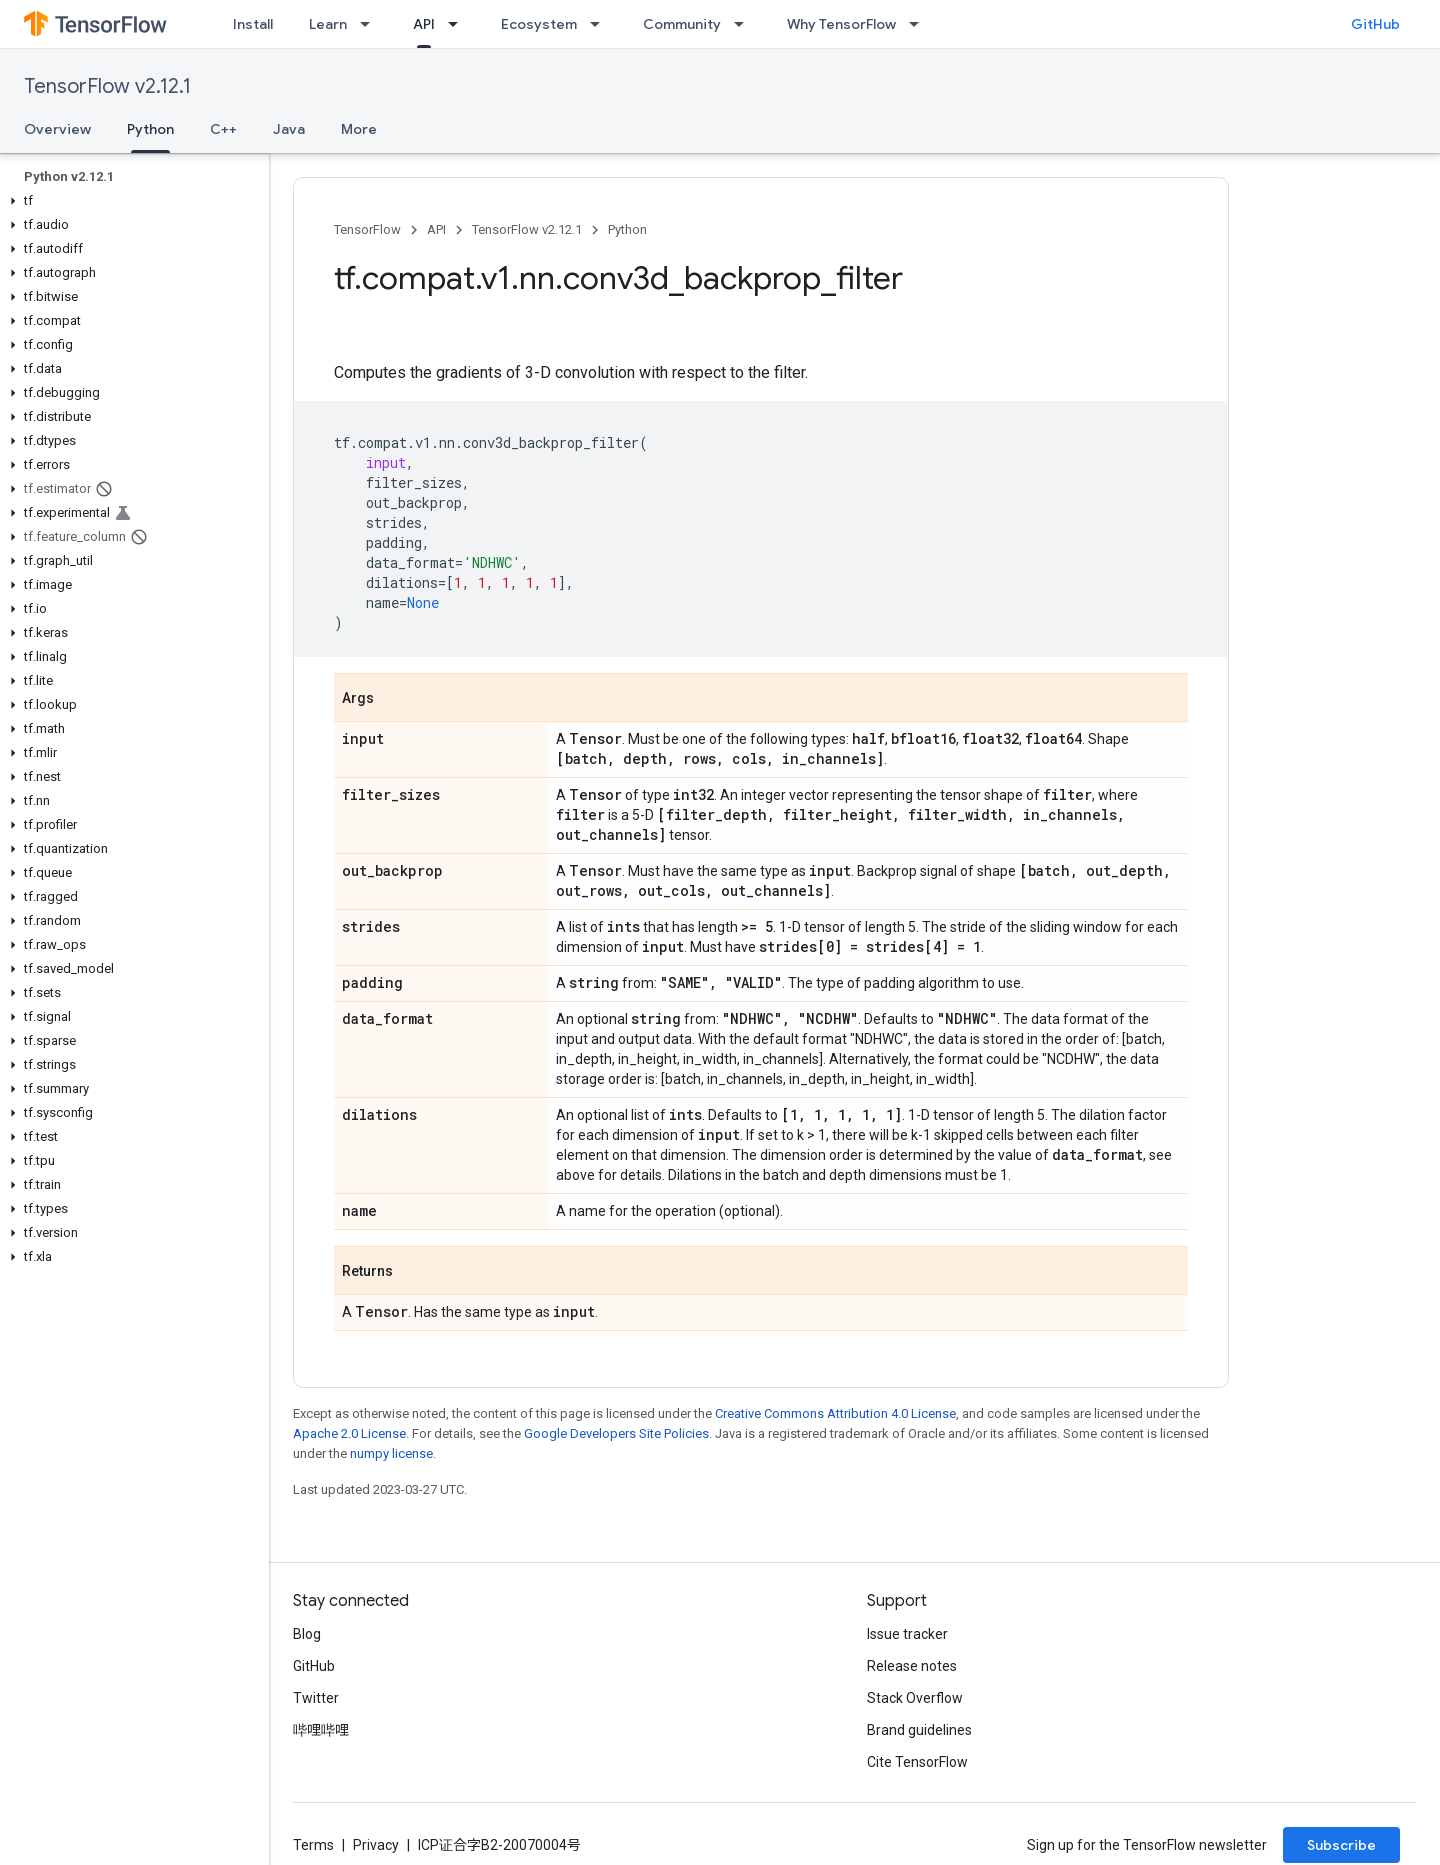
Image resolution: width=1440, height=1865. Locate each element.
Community (682, 24)
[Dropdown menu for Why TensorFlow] (920, 24)
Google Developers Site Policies (616, 1433)
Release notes (912, 1666)
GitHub (1375, 24)
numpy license (391, 1453)
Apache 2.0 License (349, 1433)
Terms (313, 1845)
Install (253, 24)
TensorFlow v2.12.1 (107, 86)
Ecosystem (539, 24)
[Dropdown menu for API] (459, 24)
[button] (130, 201)
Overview (57, 129)
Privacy (376, 1845)
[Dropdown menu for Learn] (371, 24)
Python (627, 229)
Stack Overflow (915, 1698)
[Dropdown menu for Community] (745, 24)
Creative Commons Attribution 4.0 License (835, 1413)
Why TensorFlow (841, 24)
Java (289, 129)
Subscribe (1341, 1845)
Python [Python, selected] (150, 129)
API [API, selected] (424, 24)
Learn (328, 24)
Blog (307, 1634)
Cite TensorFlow (917, 1762)
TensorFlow (367, 229)
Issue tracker (907, 1634)
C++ (223, 129)
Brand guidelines (919, 1730)
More (359, 129)
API (436, 229)
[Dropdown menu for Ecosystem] (601, 24)
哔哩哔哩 (321, 1730)
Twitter (316, 1698)
